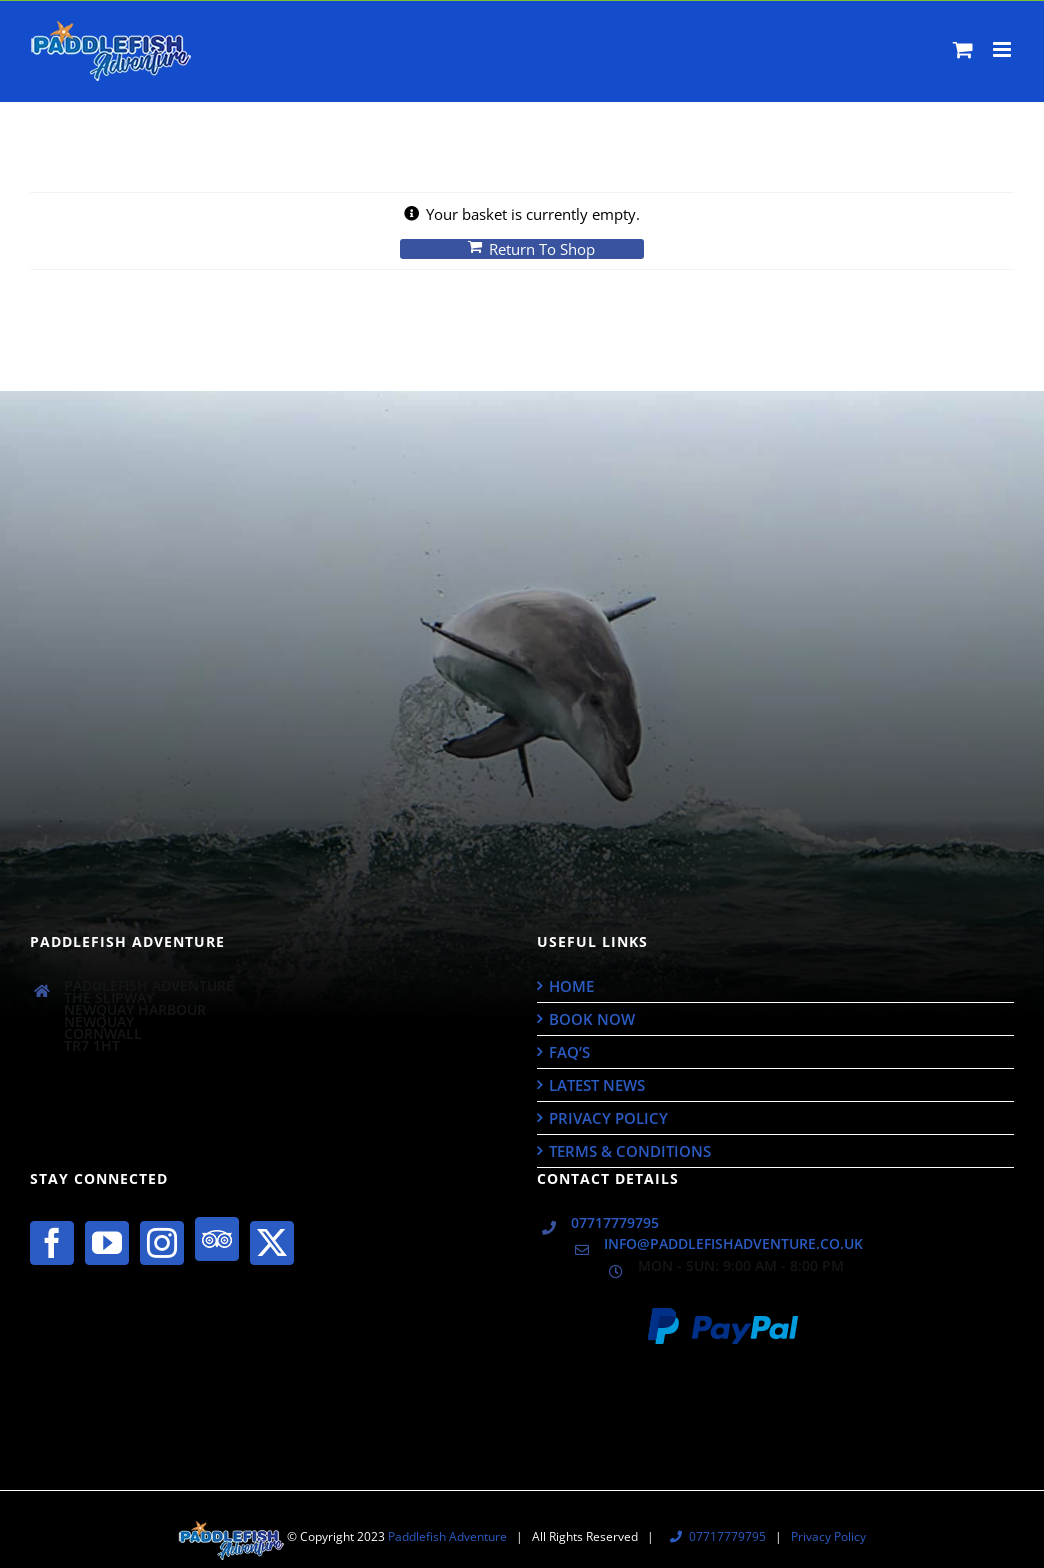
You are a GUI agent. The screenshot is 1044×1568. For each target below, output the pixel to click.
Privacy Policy (608, 1118)
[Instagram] (162, 1243)
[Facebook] (52, 1243)
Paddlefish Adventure (447, 1536)
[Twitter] (272, 1243)
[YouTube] (107, 1243)
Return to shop (542, 249)
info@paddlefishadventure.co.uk (733, 1244)
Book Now (592, 1019)
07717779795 (615, 1223)
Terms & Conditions (630, 1151)
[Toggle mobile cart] (963, 49)
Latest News (597, 1085)
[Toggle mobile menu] (1003, 49)
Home (571, 986)
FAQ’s (569, 1052)
